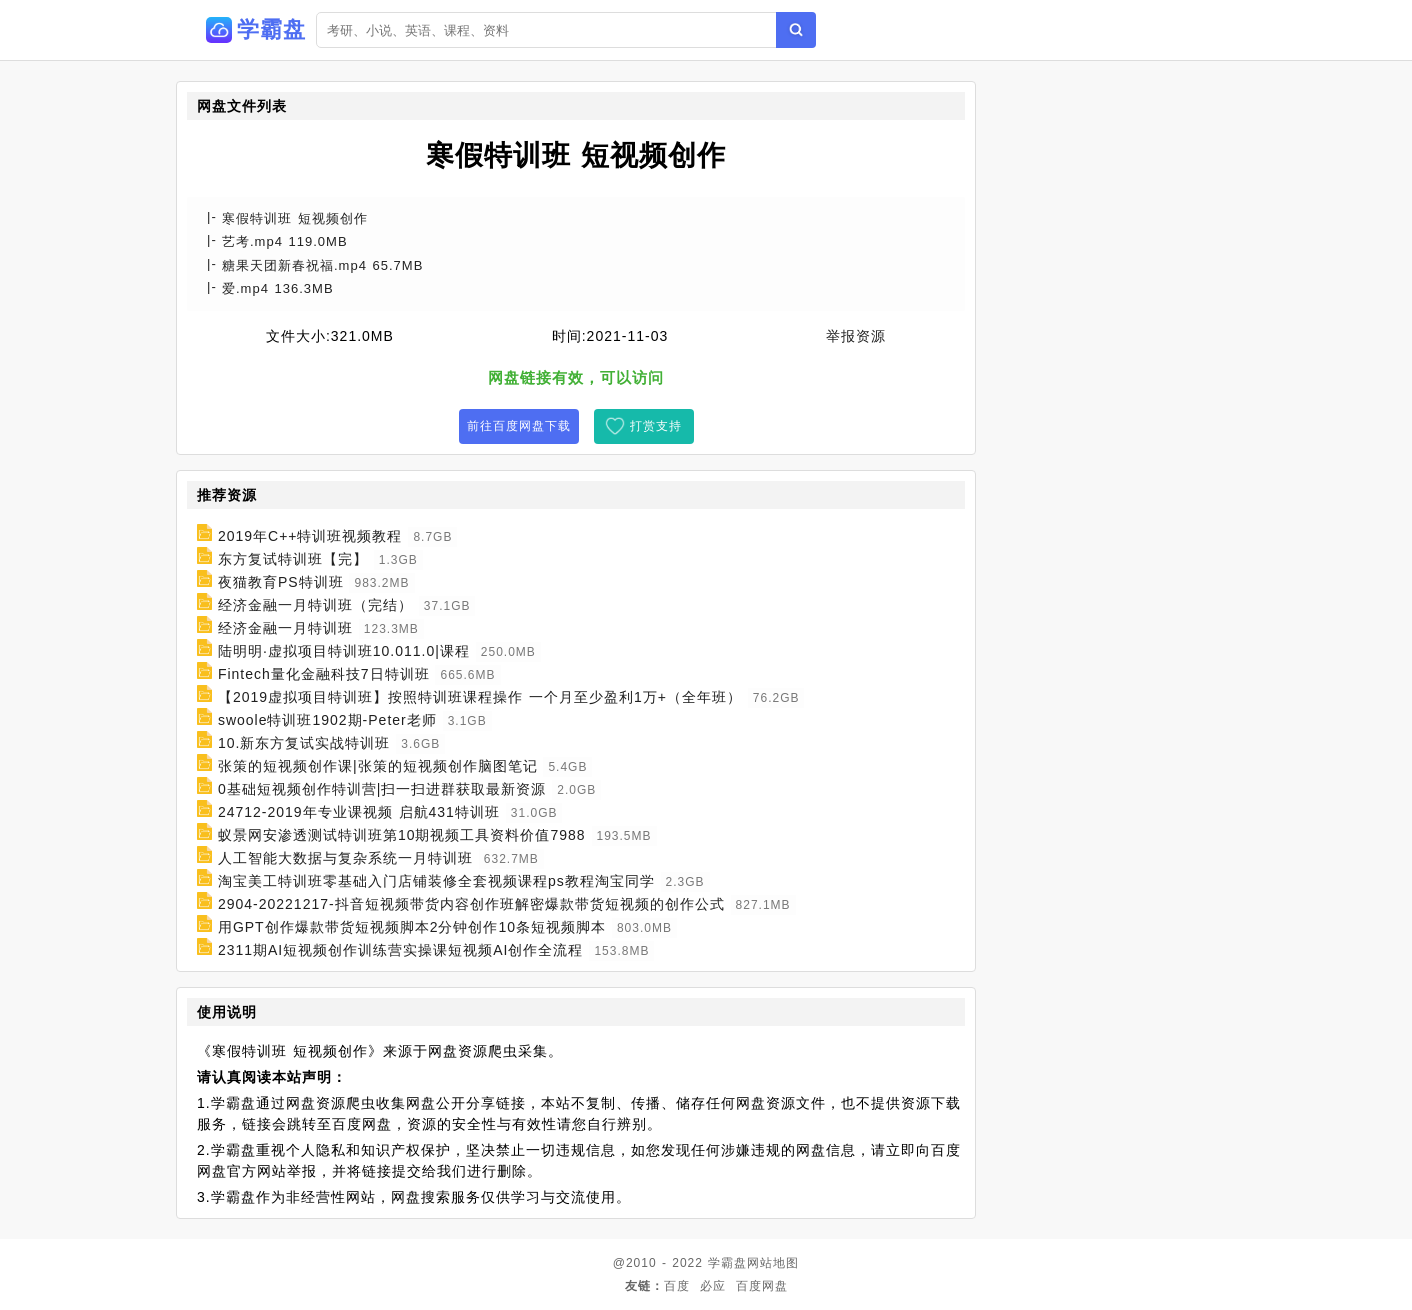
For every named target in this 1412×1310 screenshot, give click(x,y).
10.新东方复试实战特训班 (304, 743)
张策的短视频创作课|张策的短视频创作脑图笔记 (378, 766)
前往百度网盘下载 (519, 426)
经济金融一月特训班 (285, 628)
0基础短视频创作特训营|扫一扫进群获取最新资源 (382, 789)
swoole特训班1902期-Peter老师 (327, 720)
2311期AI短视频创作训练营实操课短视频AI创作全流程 (401, 950)
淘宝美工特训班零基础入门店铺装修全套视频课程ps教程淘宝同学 (436, 881)
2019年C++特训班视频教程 (310, 536)
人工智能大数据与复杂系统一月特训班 (345, 858)
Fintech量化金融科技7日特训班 (324, 674)
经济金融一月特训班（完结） (315, 605)
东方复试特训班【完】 (293, 559)
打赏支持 (656, 426)
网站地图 (773, 1263)
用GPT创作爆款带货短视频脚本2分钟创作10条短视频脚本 (412, 927)
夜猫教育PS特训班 (281, 582)
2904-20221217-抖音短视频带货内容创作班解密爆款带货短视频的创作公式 (471, 904)
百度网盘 (762, 1286)
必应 (713, 1286)
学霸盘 (727, 1263)
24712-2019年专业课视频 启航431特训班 (359, 812)
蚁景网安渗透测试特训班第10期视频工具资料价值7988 (402, 835)
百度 (677, 1286)
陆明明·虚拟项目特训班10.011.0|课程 (344, 651)
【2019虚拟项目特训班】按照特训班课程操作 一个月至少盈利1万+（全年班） (480, 697)
